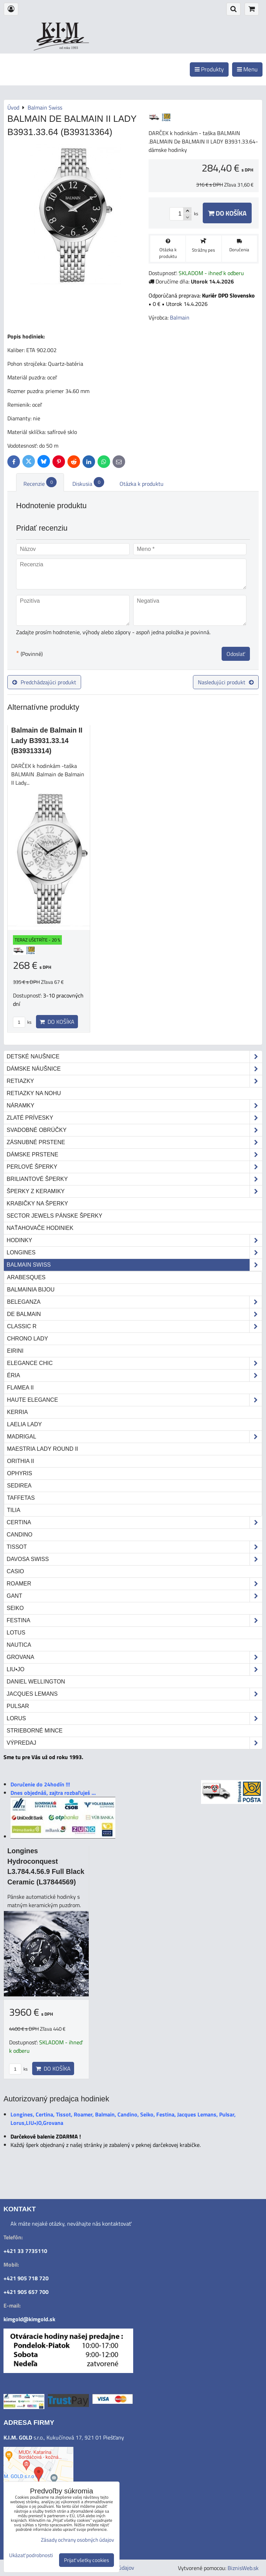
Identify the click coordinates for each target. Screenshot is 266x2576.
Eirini (15, 1351)
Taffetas (21, 1498)
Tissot (134, 1547)
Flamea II (20, 1388)
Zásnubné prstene (134, 1142)
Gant (134, 1596)
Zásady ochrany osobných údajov (77, 2540)
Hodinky (134, 1240)
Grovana (134, 1657)
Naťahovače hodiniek (40, 1228)
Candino (20, 1535)
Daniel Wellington (36, 1682)
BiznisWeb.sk (243, 2568)
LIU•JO (134, 1669)
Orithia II (20, 1461)
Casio (15, 1571)
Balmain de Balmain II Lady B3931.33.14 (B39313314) (46, 740)
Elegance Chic (134, 1363)
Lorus (134, 1718)
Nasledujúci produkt (226, 682)
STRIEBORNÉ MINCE (35, 1731)
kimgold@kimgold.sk (29, 2319)
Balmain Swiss (134, 1265)
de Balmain (134, 1314)
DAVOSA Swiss (134, 1559)
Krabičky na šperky (37, 1203)
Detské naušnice (134, 1057)
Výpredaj (134, 1743)
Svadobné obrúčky (134, 1130)
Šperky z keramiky (134, 1191)
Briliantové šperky (134, 1179)
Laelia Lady (24, 1424)
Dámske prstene (134, 1155)
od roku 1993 (68, 48)
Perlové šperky (134, 1167)
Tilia (13, 1510)
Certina (134, 1522)
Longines (134, 1253)
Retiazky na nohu (34, 1093)
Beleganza (134, 1302)
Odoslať (236, 654)
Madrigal (134, 1437)
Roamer (134, 1584)
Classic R (134, 1326)
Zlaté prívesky (134, 1118)
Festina (134, 1620)
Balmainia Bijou (31, 1290)
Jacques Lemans (134, 1694)
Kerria (17, 1412)
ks (22, 1022)
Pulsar (18, 1706)
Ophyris (19, 1473)
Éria (134, 1375)
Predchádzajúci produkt (44, 682)
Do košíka (227, 213)
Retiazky (134, 1081)
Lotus (16, 1633)
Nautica (19, 1645)
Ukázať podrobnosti (31, 2555)
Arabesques (26, 1277)
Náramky (134, 1106)
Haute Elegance (134, 1400)
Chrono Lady (27, 1339)
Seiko (15, 1608)
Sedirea (19, 1486)
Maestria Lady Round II (42, 1449)
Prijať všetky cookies (86, 2560)
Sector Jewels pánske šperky (54, 1216)
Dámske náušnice (134, 1069)
